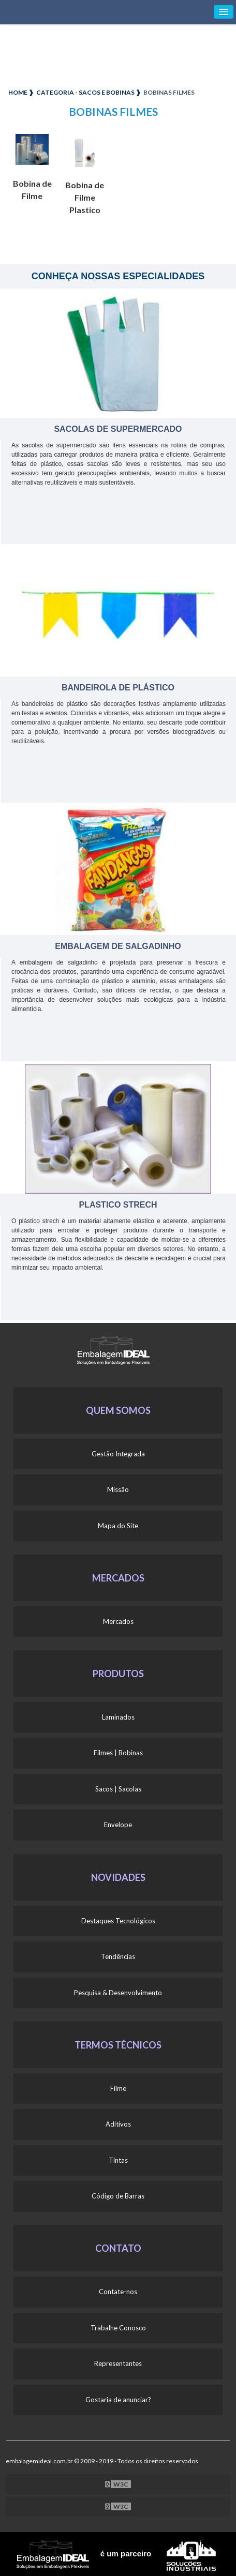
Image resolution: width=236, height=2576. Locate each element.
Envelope (118, 1824)
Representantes (118, 2363)
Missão (118, 1489)
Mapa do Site (118, 1526)
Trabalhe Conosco (118, 2328)
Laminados (118, 1717)
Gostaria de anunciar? (118, 2400)
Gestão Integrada (118, 1454)
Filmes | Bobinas (118, 1753)
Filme (118, 2088)
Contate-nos (118, 2291)
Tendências (118, 1956)
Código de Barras (118, 2196)
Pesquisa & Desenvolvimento (118, 1993)
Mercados (118, 1621)
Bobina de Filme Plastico (84, 197)
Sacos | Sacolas (118, 1789)
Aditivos (118, 2124)
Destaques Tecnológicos (118, 1921)
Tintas (118, 2160)
